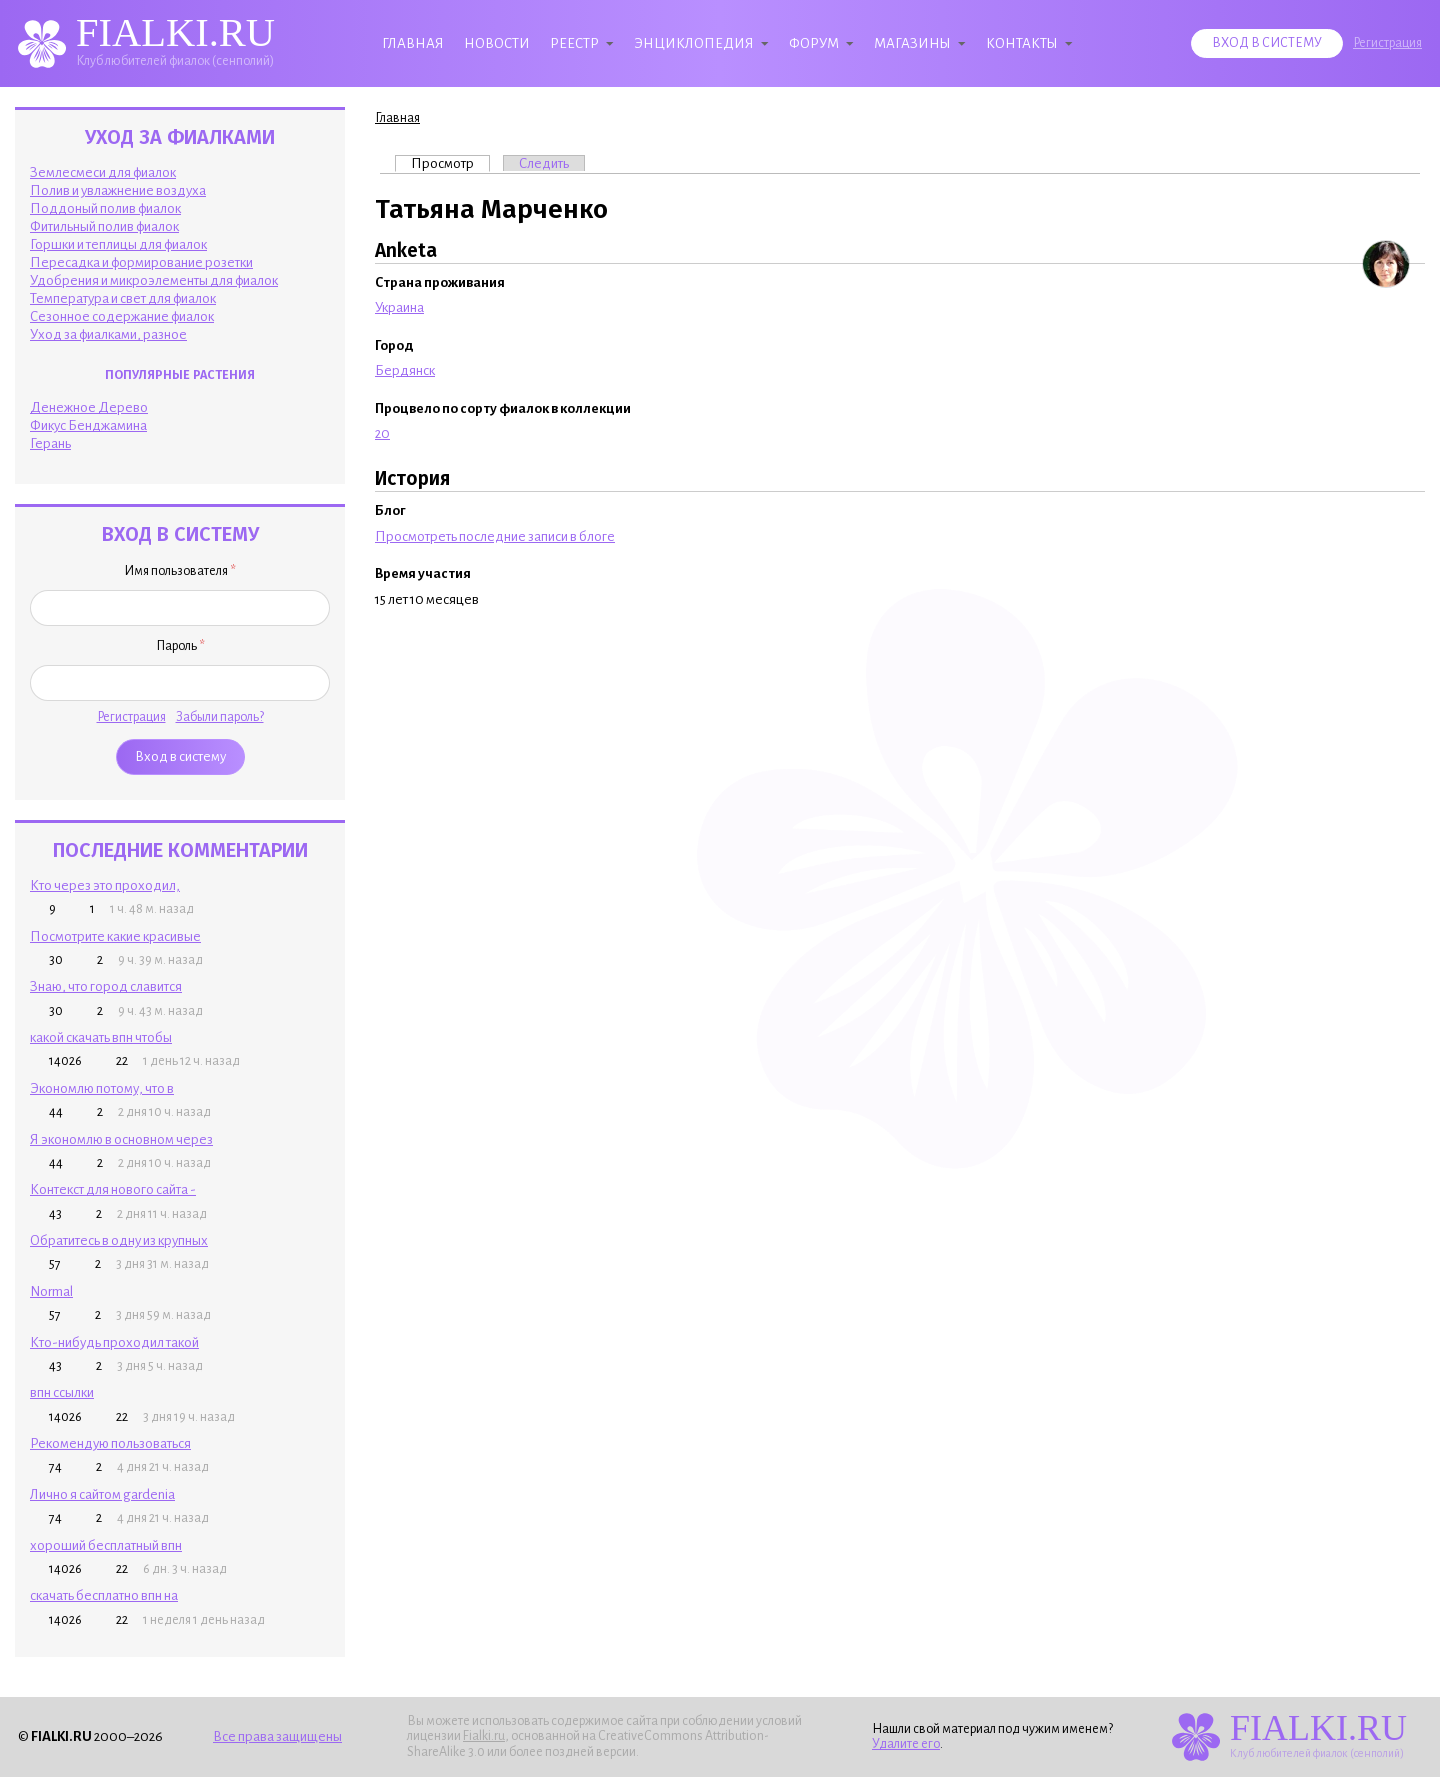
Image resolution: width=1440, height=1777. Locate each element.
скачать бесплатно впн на (104, 1595)
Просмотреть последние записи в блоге (495, 536)
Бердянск (405, 370)
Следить (544, 163)
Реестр (574, 43)
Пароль (180, 646)
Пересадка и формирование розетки (141, 262)
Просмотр (450, 163)
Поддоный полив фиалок (105, 208)
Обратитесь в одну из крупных (119, 1240)
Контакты (1022, 43)
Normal (51, 1291)
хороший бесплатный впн (106, 1545)
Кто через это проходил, (105, 885)
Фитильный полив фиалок (104, 226)
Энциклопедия (694, 43)
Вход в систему (1267, 43)
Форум (814, 43)
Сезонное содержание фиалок (122, 316)
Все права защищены (277, 1736)
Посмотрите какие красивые (115, 936)
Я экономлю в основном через (121, 1139)
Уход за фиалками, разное (108, 334)
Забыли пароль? (220, 717)
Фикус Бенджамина (88, 425)
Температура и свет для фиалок (123, 298)
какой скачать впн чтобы (101, 1037)
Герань (50, 443)
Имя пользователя (180, 571)
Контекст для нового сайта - (113, 1189)
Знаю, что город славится (106, 986)
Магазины (912, 43)
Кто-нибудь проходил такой (114, 1342)
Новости (497, 43)
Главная (413, 43)
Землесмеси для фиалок (103, 172)
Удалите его (906, 1744)
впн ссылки (62, 1392)
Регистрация (1387, 43)
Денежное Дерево (89, 407)
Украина (399, 307)
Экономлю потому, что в (102, 1088)
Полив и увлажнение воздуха (118, 190)
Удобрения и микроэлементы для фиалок (154, 280)
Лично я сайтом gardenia (102, 1494)
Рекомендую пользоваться (110, 1443)
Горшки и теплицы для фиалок (118, 244)
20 (382, 433)
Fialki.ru (484, 1736)
